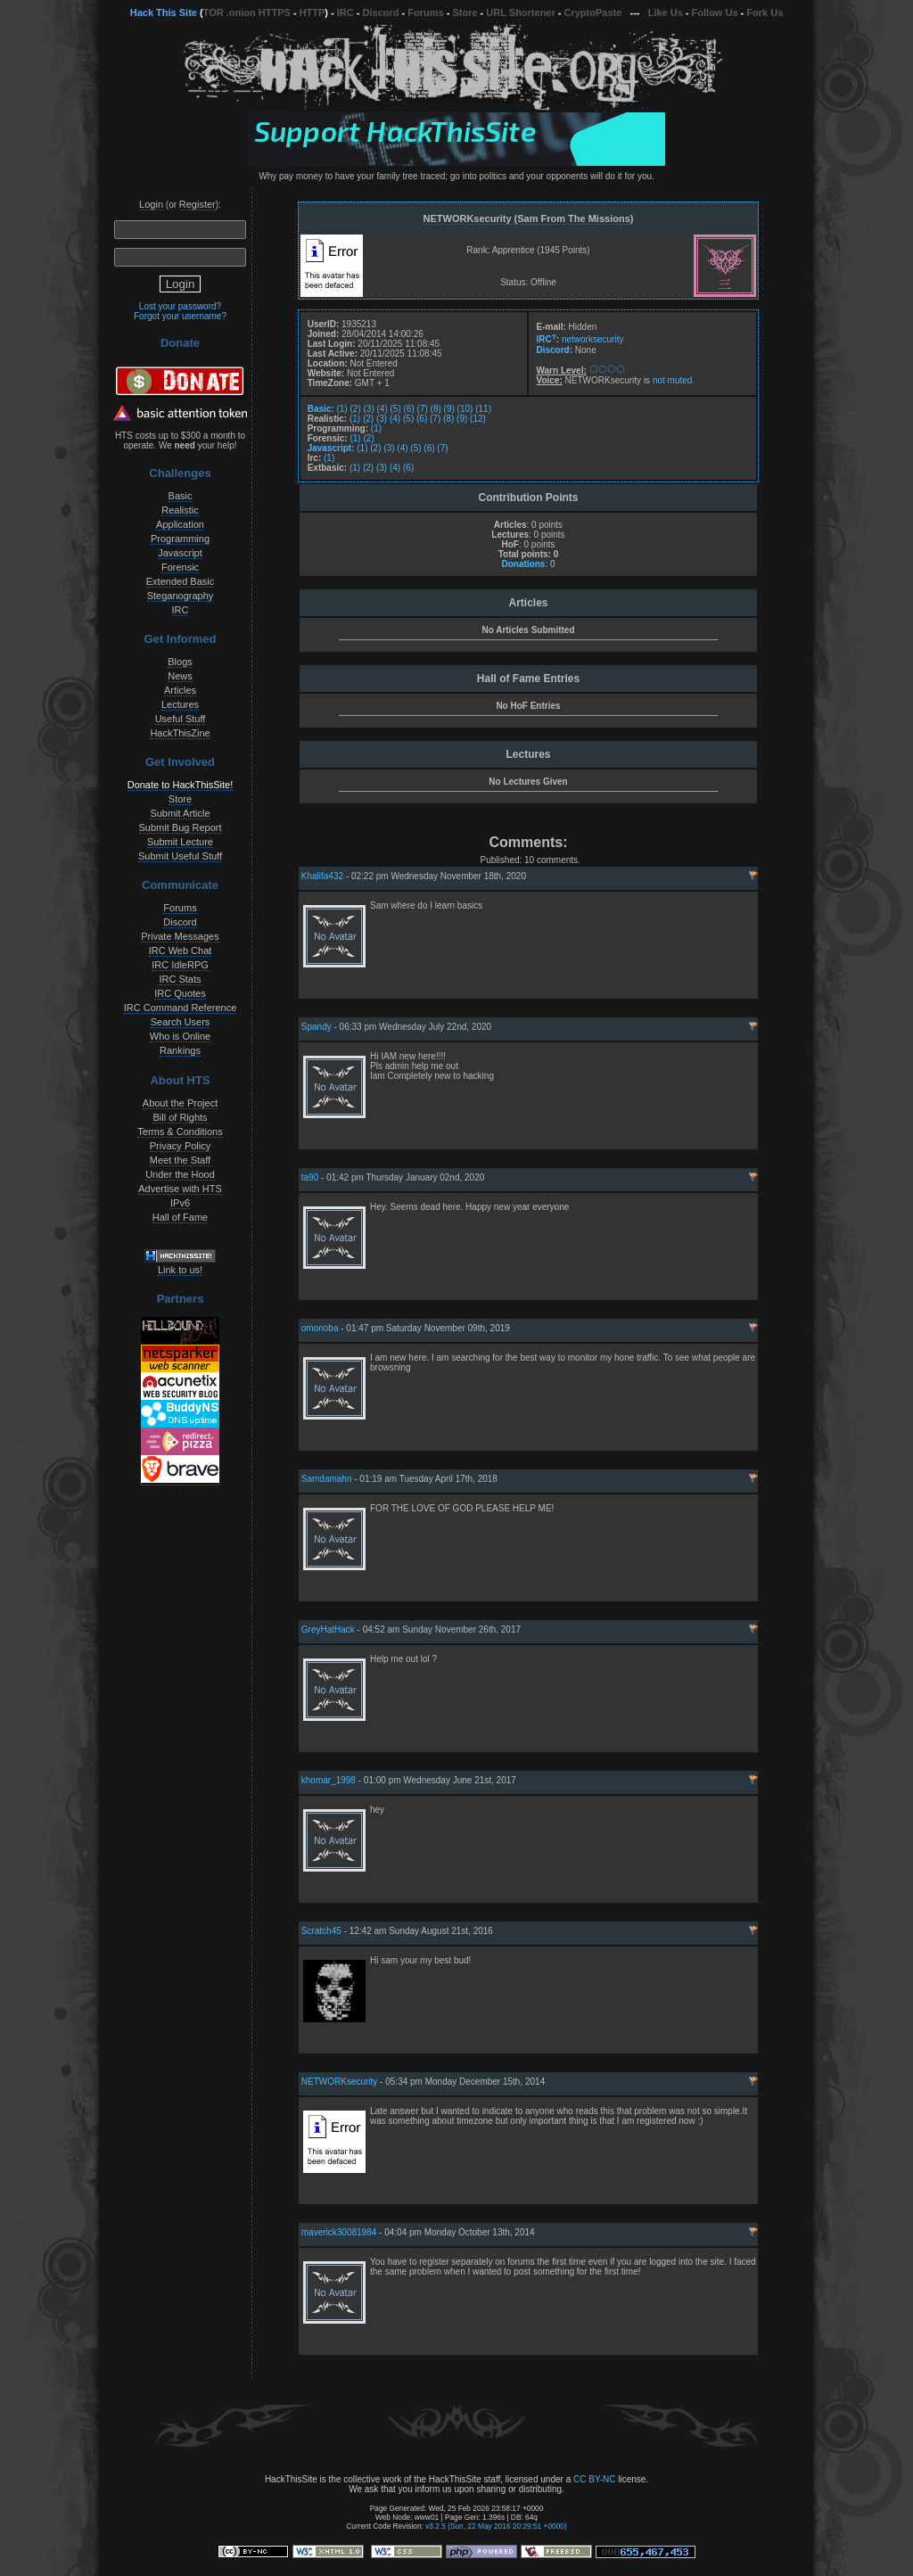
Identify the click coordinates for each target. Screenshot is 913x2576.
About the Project (180, 1103)
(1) (341, 409)
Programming (180, 538)
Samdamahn (326, 1479)
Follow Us (715, 12)
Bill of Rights (179, 1117)
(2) (355, 409)
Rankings (180, 1050)
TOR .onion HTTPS (247, 12)
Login (151, 204)
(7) (422, 409)
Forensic (180, 567)
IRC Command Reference (180, 1007)
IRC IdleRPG (180, 964)
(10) (465, 409)
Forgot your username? (180, 316)
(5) (396, 409)
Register (197, 204)
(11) (483, 409)
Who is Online (180, 1036)
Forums (425, 12)
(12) (478, 419)
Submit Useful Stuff (180, 856)
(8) (436, 409)
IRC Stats (180, 979)
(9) (449, 409)
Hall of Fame (180, 1217)
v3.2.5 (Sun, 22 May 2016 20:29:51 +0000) (496, 2526)
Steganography (180, 595)
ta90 (309, 1177)
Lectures (180, 704)
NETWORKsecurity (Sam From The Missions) (529, 218)
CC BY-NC (594, 2479)
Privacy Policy (180, 1145)
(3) (369, 409)
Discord (381, 12)
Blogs (180, 661)
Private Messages (179, 936)
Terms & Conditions (179, 1131)
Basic (181, 495)
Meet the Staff (180, 1160)
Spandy (316, 1027)
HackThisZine (180, 733)
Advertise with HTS (180, 1188)
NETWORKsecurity (339, 2081)
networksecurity (592, 340)
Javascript (180, 552)
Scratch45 (321, 1931)
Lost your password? (180, 306)
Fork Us (764, 12)
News (180, 676)
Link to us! (180, 1269)
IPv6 (180, 1202)
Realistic (180, 510)
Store (464, 12)
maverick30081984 (339, 2232)
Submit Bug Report (180, 827)
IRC (345, 12)
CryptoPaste (593, 12)
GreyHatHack (328, 1629)
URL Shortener (520, 12)
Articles (180, 690)
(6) (409, 409)
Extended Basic (180, 581)
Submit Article (180, 813)
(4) (382, 409)
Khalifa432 (322, 876)
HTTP (312, 12)
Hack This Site (163, 12)
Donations (523, 564)
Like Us (665, 12)
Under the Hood (180, 1174)
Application (180, 524)
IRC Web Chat (180, 950)
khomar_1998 (328, 1780)
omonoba (320, 1328)
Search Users (180, 1021)
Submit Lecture (180, 841)
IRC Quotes (179, 993)
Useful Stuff (180, 718)
